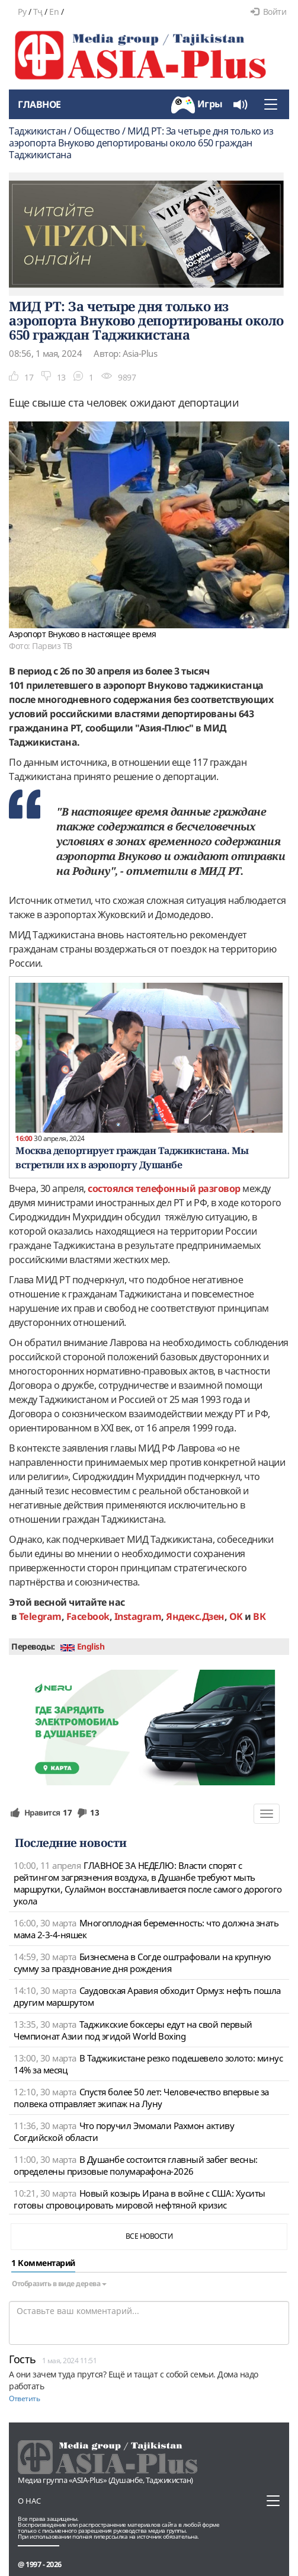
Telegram (40, 1616)
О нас (29, 2500)
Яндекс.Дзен (195, 1616)
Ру (22, 11)
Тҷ (38, 11)
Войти (268, 11)
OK (236, 1616)
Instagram (138, 1616)
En (54, 11)
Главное (39, 104)
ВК (259, 1616)
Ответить (24, 2398)
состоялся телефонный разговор (164, 1188)
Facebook (88, 1616)
